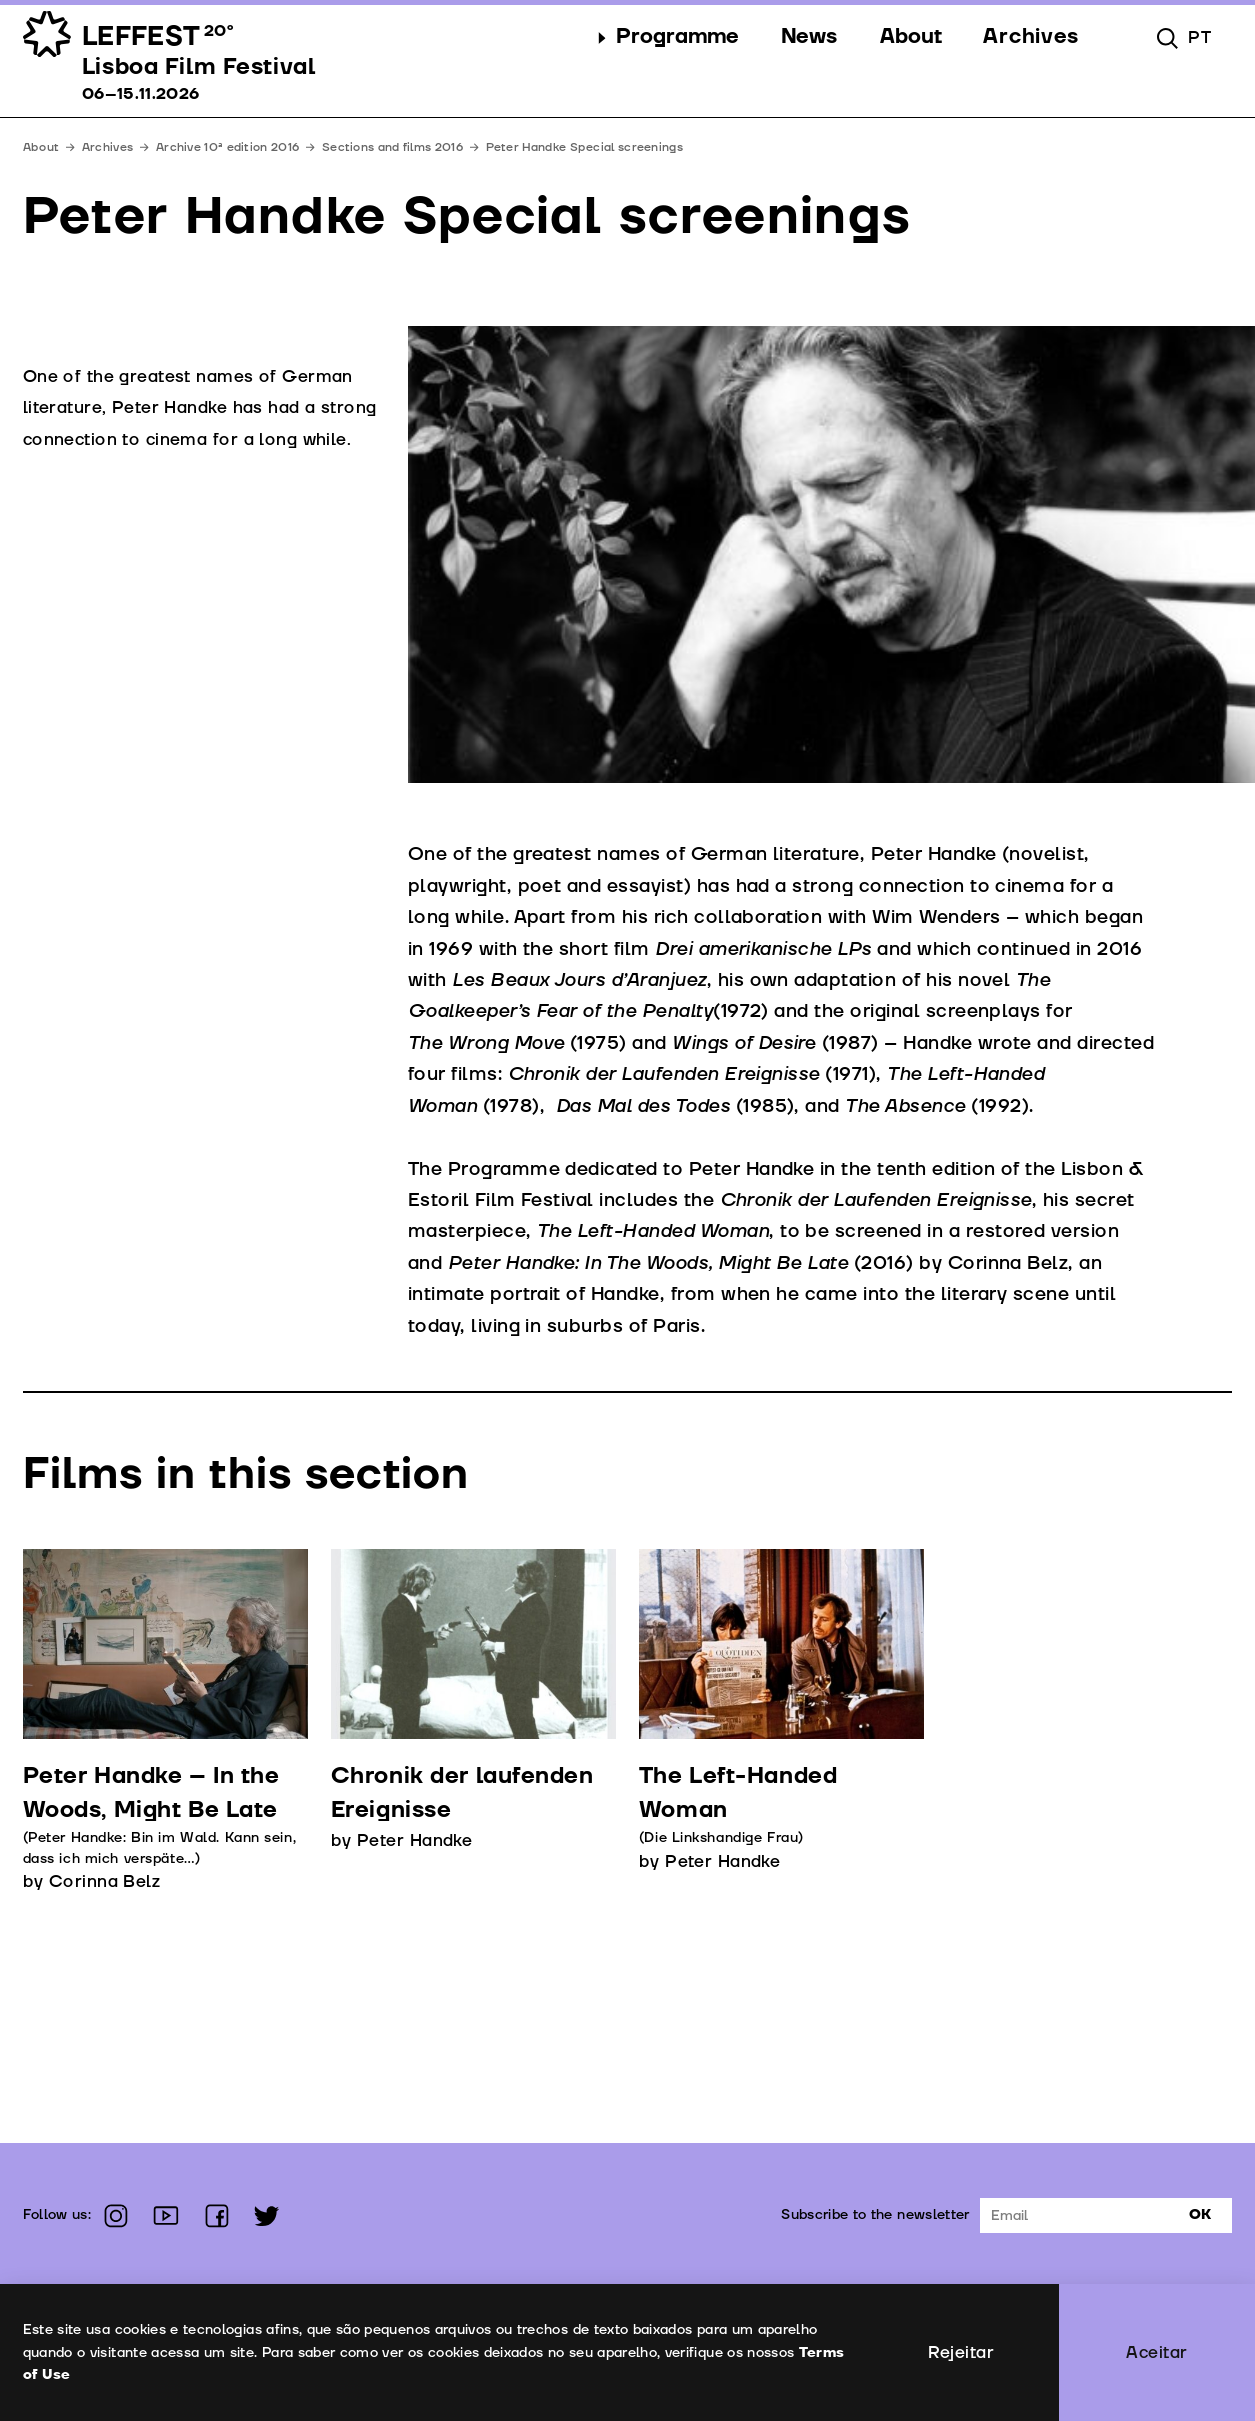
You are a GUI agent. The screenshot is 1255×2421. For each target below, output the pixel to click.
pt (1199, 37)
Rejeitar (961, 2352)
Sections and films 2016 (392, 147)
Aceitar (1156, 2352)
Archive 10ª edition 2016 (227, 147)
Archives (107, 147)
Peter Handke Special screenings (584, 147)
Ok (1200, 2214)
